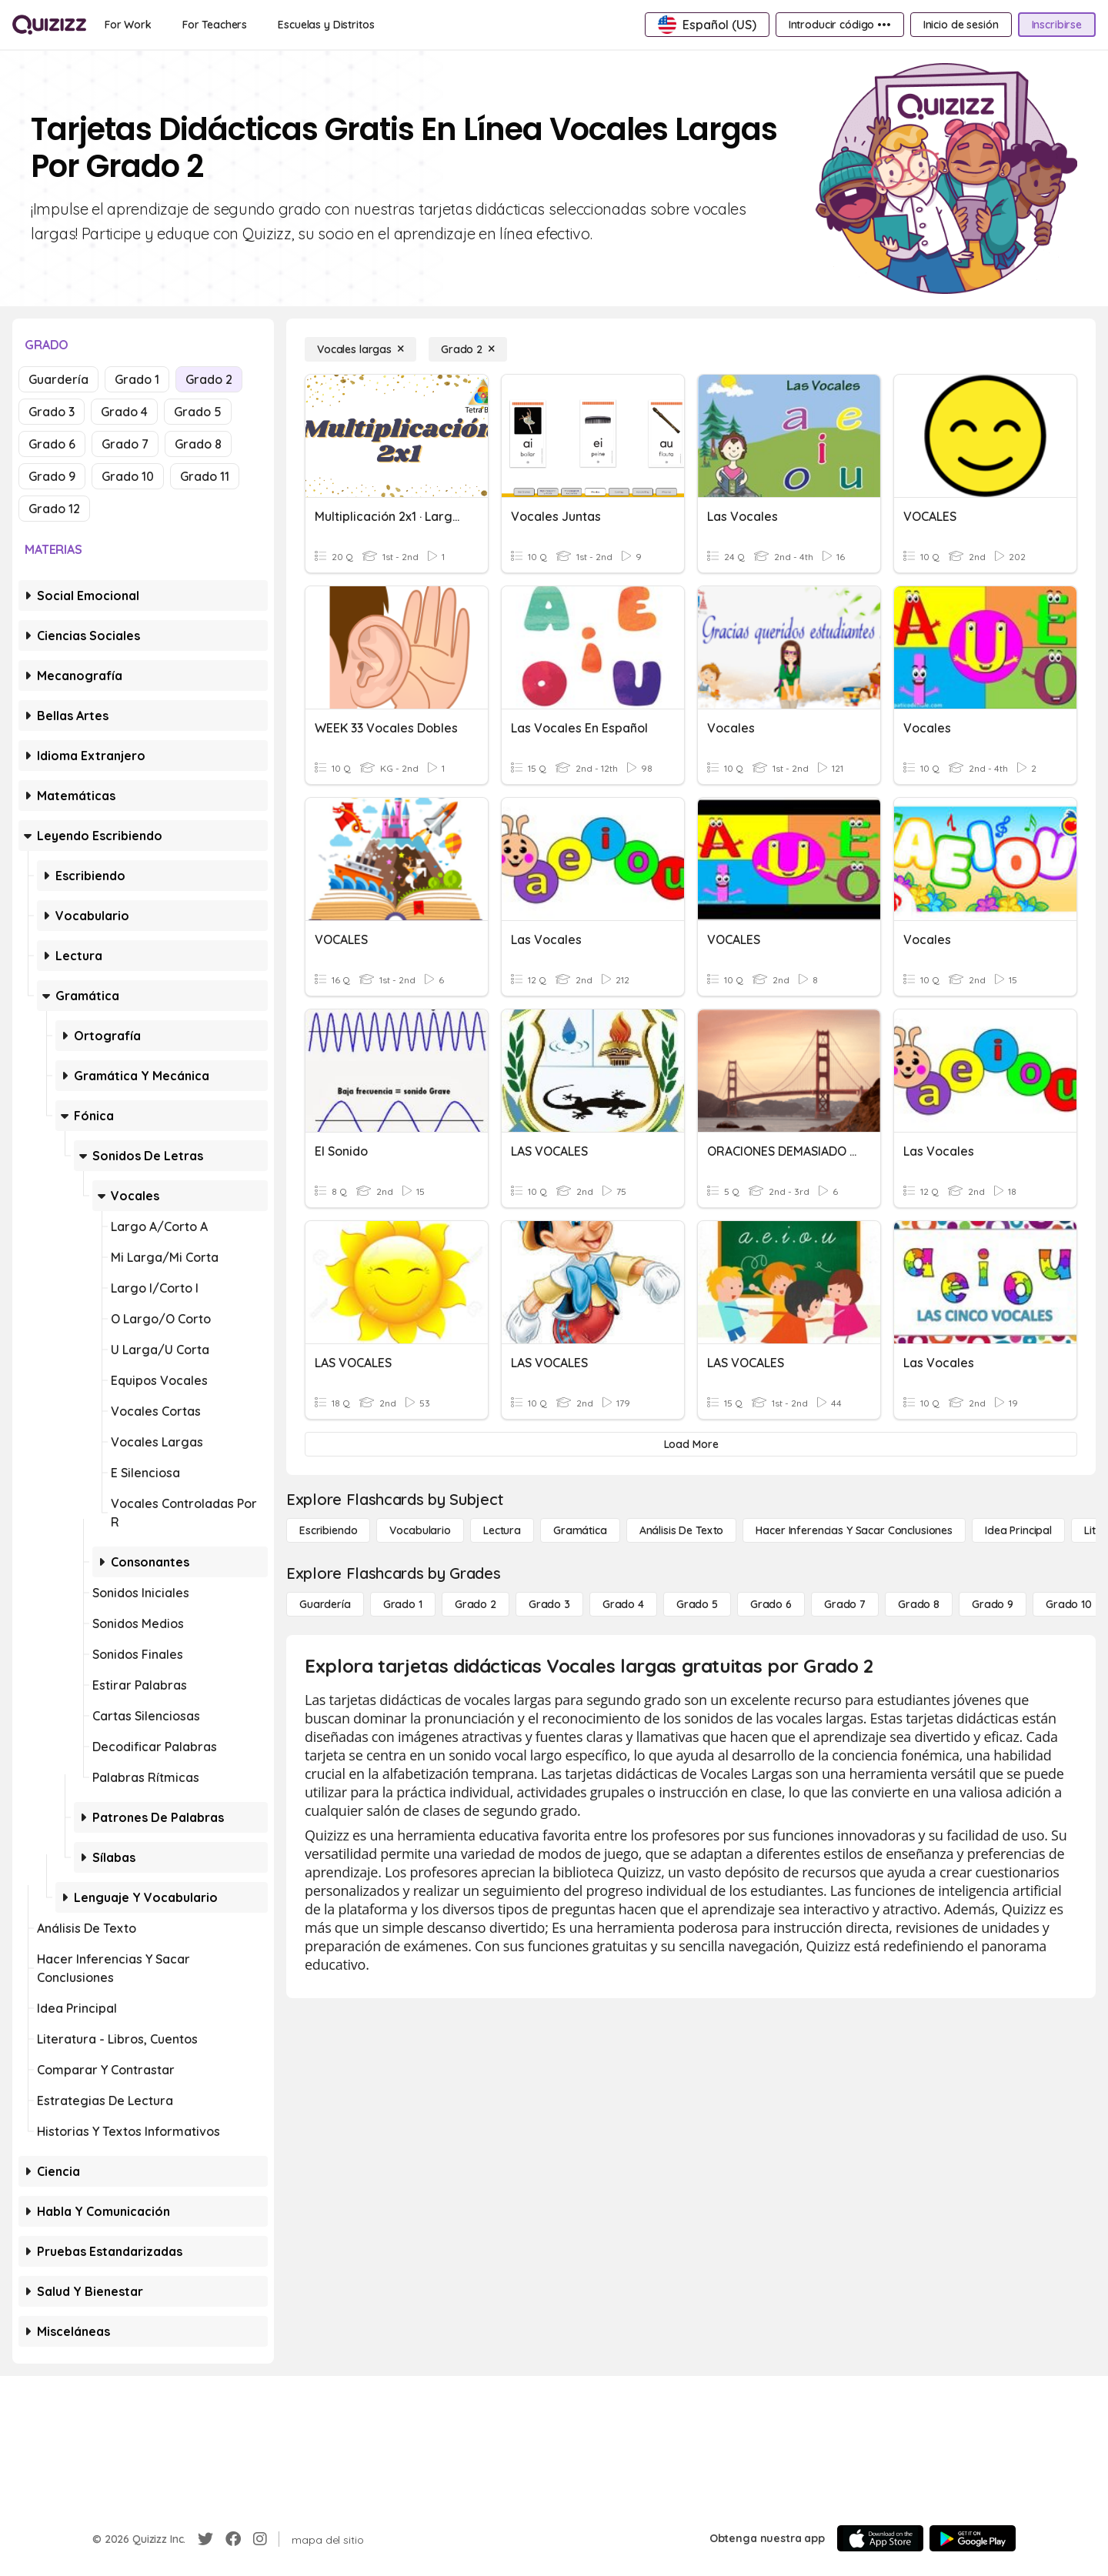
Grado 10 (128, 476)
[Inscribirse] (1057, 24)
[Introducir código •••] (840, 24)
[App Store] (880, 2538)
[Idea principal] (1018, 1530)
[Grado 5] (697, 1604)
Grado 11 (204, 476)
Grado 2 (208, 379)
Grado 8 (198, 444)
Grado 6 (51, 444)
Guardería (58, 379)
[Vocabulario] (419, 1530)
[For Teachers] (214, 24)
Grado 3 (51, 411)
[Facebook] (233, 2539)
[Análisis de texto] (681, 1530)
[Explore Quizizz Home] (49, 25)
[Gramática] (580, 1530)
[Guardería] (325, 1604)
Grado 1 (137, 379)
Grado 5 (198, 411)
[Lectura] (502, 1530)
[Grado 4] (623, 1604)
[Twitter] (205, 2539)
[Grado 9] (992, 1604)
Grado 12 (54, 508)
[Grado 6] (771, 1604)
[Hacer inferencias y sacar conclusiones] (854, 1530)
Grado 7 (125, 444)
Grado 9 (51, 476)
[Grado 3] (549, 1604)
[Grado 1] (403, 1604)
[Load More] (691, 1444)
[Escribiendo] (328, 1530)
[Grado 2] (468, 349)
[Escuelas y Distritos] (325, 24)
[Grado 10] (1069, 1604)
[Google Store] (972, 2538)
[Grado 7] (845, 1604)
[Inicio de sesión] (961, 24)
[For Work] (128, 24)
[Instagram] (260, 2539)
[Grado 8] (919, 1604)
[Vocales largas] (360, 349)
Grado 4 (124, 411)
